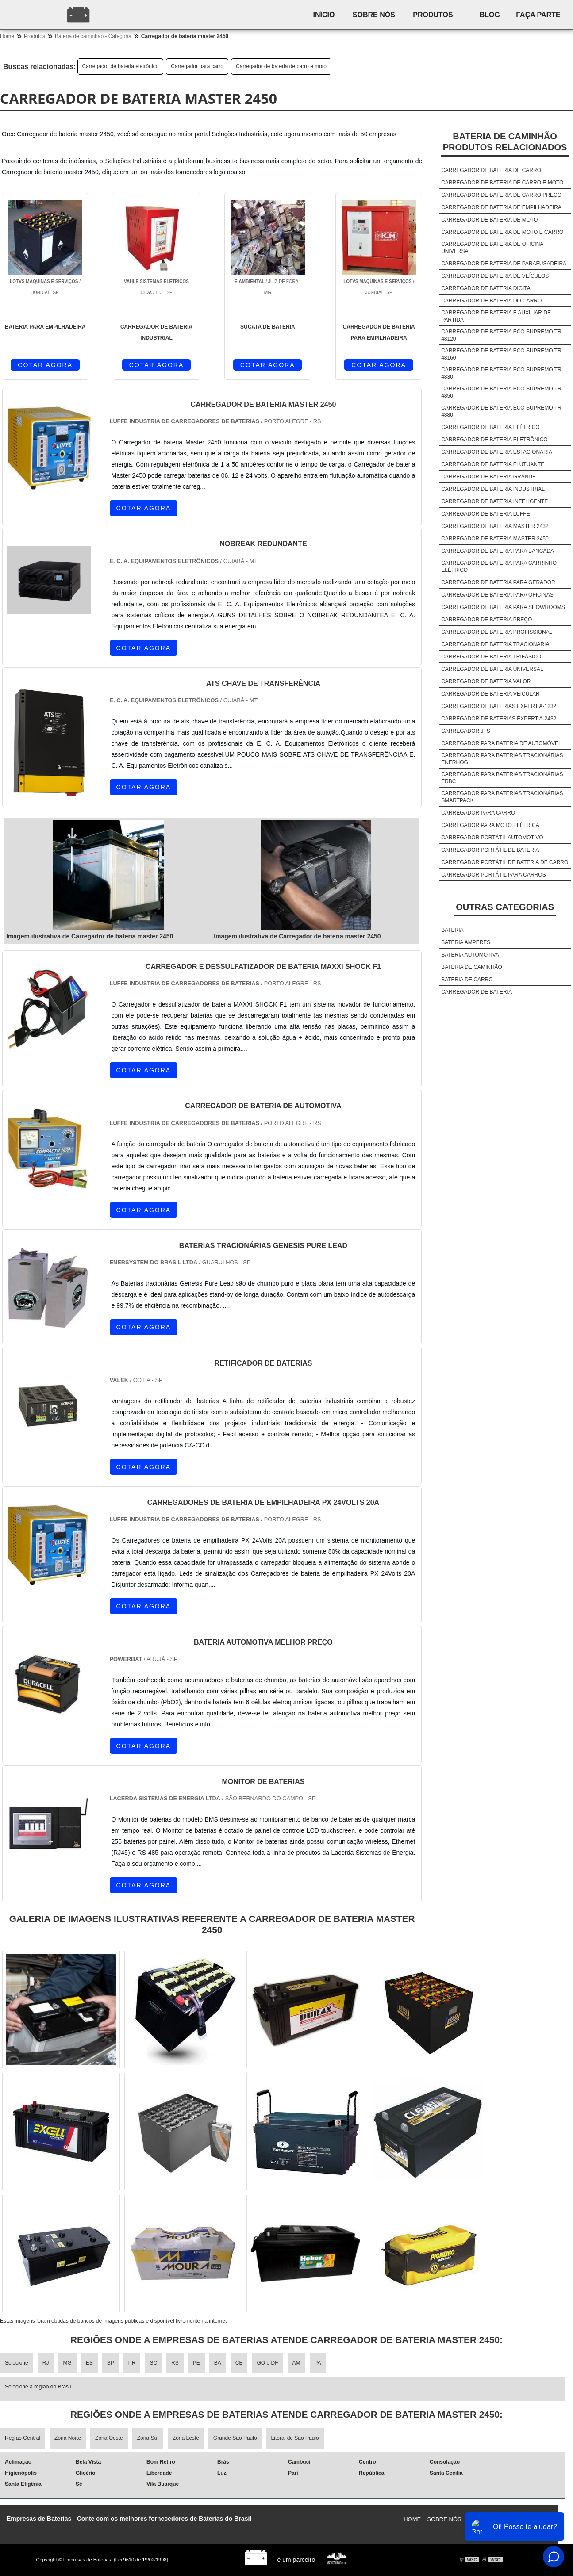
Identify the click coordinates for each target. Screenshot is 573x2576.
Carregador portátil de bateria (490, 850)
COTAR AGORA (45, 364)
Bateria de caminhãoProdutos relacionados (505, 141)
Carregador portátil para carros (493, 875)
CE (239, 2363)
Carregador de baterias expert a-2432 (498, 719)
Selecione (16, 2363)
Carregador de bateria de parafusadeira (503, 263)
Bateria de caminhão (471, 967)
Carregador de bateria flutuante (492, 464)
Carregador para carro (197, 66)
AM (296, 2363)
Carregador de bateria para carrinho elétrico (499, 566)
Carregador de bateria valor (486, 681)
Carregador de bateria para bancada (497, 551)
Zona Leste (186, 2438)
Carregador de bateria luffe (485, 514)
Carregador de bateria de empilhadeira (501, 207)
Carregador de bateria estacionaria (496, 452)
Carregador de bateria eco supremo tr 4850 (501, 392)
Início (324, 15)
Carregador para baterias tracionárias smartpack (502, 797)
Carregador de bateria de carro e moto (281, 66)
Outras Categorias (505, 907)
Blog (490, 15)
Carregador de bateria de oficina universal (492, 247)
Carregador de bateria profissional (496, 632)
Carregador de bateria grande (488, 477)
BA (217, 2363)
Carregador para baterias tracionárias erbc (502, 778)
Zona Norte (67, 2438)
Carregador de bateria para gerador (498, 582)
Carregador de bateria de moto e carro (502, 232)
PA (318, 2363)
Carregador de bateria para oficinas (497, 595)
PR (132, 2363)
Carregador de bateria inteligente (494, 501)
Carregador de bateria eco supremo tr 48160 (501, 354)
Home (412, 2519)
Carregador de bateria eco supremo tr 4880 (501, 411)
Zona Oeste (109, 2438)
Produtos (433, 15)
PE (196, 2363)
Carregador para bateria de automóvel (501, 743)
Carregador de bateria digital (487, 288)
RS (175, 2363)
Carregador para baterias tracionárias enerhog (502, 759)
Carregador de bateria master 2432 (495, 526)
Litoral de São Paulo (295, 2438)
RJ (45, 2363)
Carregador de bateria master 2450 (495, 539)
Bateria (452, 930)
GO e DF (267, 2363)
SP (110, 2363)
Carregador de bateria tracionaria (495, 644)
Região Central (22, 2438)
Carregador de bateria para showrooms (503, 607)
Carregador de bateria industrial (493, 489)
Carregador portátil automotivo (492, 837)
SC (153, 2363)
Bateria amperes (465, 942)
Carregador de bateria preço (486, 619)
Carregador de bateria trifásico (491, 657)
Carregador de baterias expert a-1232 (498, 706)
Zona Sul (147, 2438)
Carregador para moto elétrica (490, 825)
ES (89, 2363)
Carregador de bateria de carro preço (501, 195)
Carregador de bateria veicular (490, 694)
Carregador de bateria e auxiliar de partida (496, 316)
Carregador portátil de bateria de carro (504, 862)
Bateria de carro (466, 979)
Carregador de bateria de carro (491, 170)
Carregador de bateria (476, 992)
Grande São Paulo (235, 2438)
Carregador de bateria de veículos (495, 276)
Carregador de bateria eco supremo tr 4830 (501, 373)
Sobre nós (374, 15)
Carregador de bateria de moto (489, 220)
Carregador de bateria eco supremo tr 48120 (501, 335)
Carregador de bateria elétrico (490, 427)
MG (67, 2363)
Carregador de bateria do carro (491, 301)
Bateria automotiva (470, 955)
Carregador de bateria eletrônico (120, 66)
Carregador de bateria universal (492, 669)
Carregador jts (465, 731)
